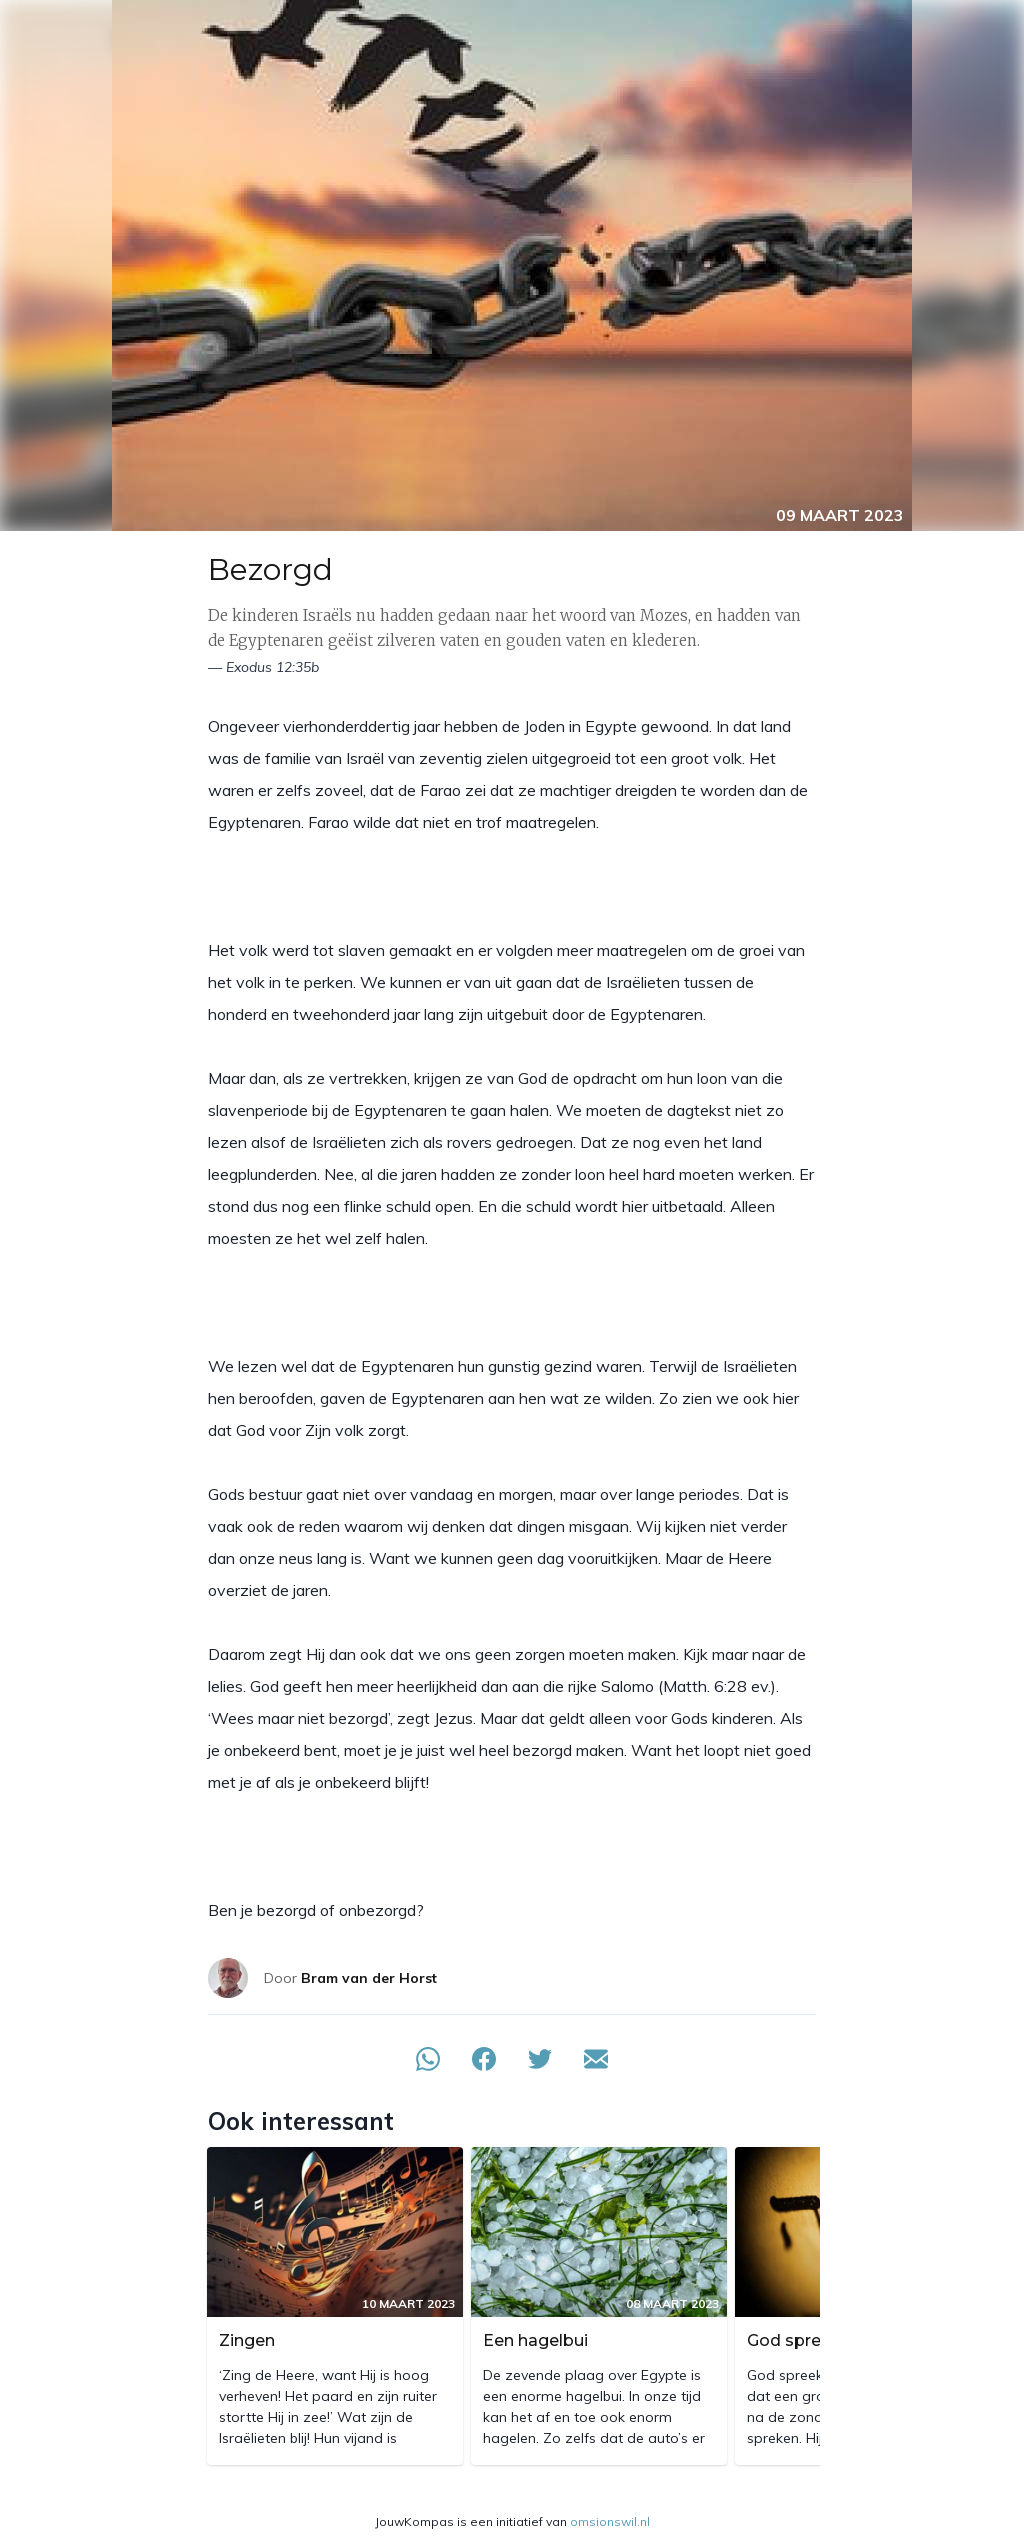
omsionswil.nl (610, 2521)
